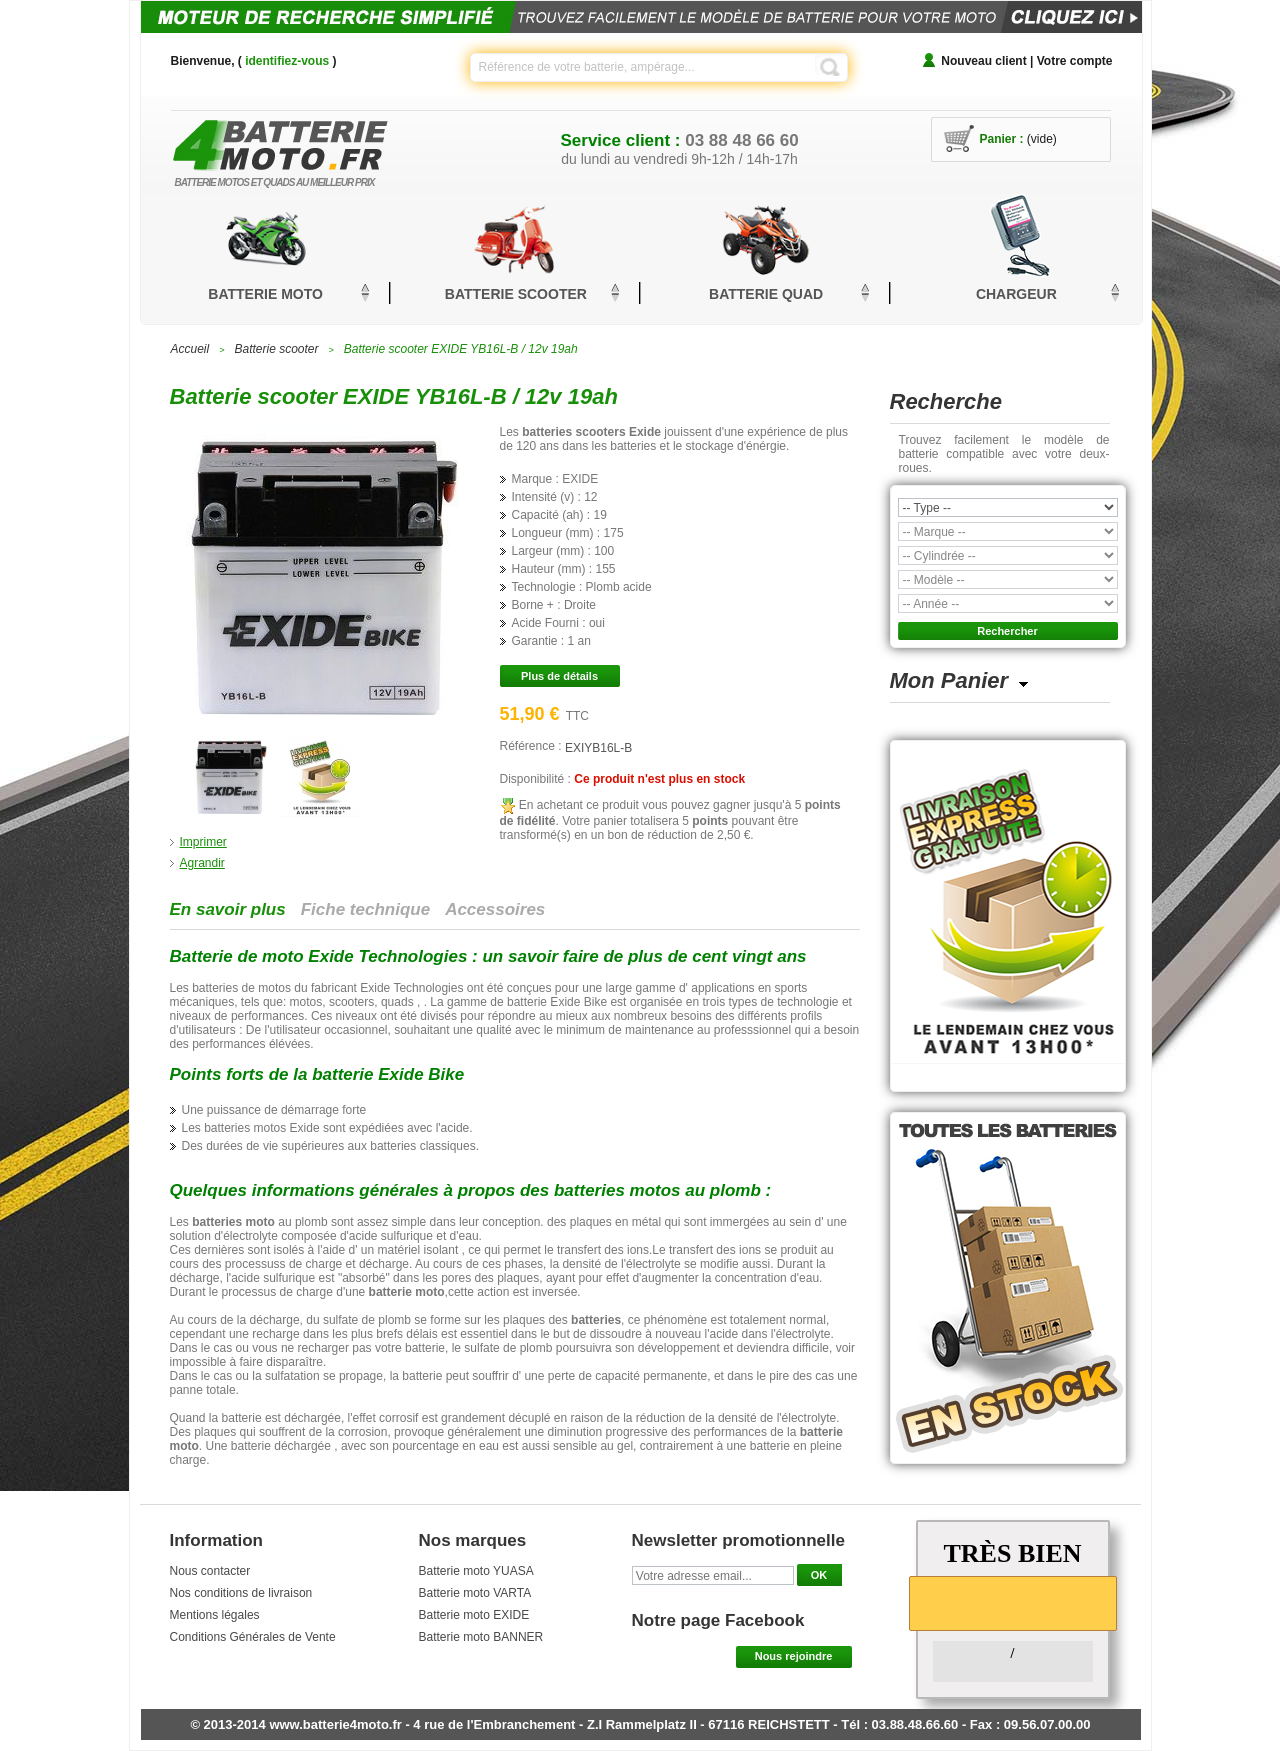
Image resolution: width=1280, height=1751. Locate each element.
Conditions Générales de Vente (253, 1637)
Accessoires (495, 909)
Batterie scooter (276, 349)
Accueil (190, 349)
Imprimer (203, 842)
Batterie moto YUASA (476, 1571)
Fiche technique (365, 909)
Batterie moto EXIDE (474, 1615)
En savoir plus (228, 909)
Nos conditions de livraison (241, 1593)
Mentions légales (215, 1615)
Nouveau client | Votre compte (1026, 61)
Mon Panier (949, 680)
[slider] (1013, 1602)
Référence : (532, 746)
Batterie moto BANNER (481, 1637)
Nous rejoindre (794, 1656)
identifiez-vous (287, 61)
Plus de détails (559, 676)
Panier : (1002, 139)
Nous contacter (210, 1571)
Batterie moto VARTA (475, 1593)
